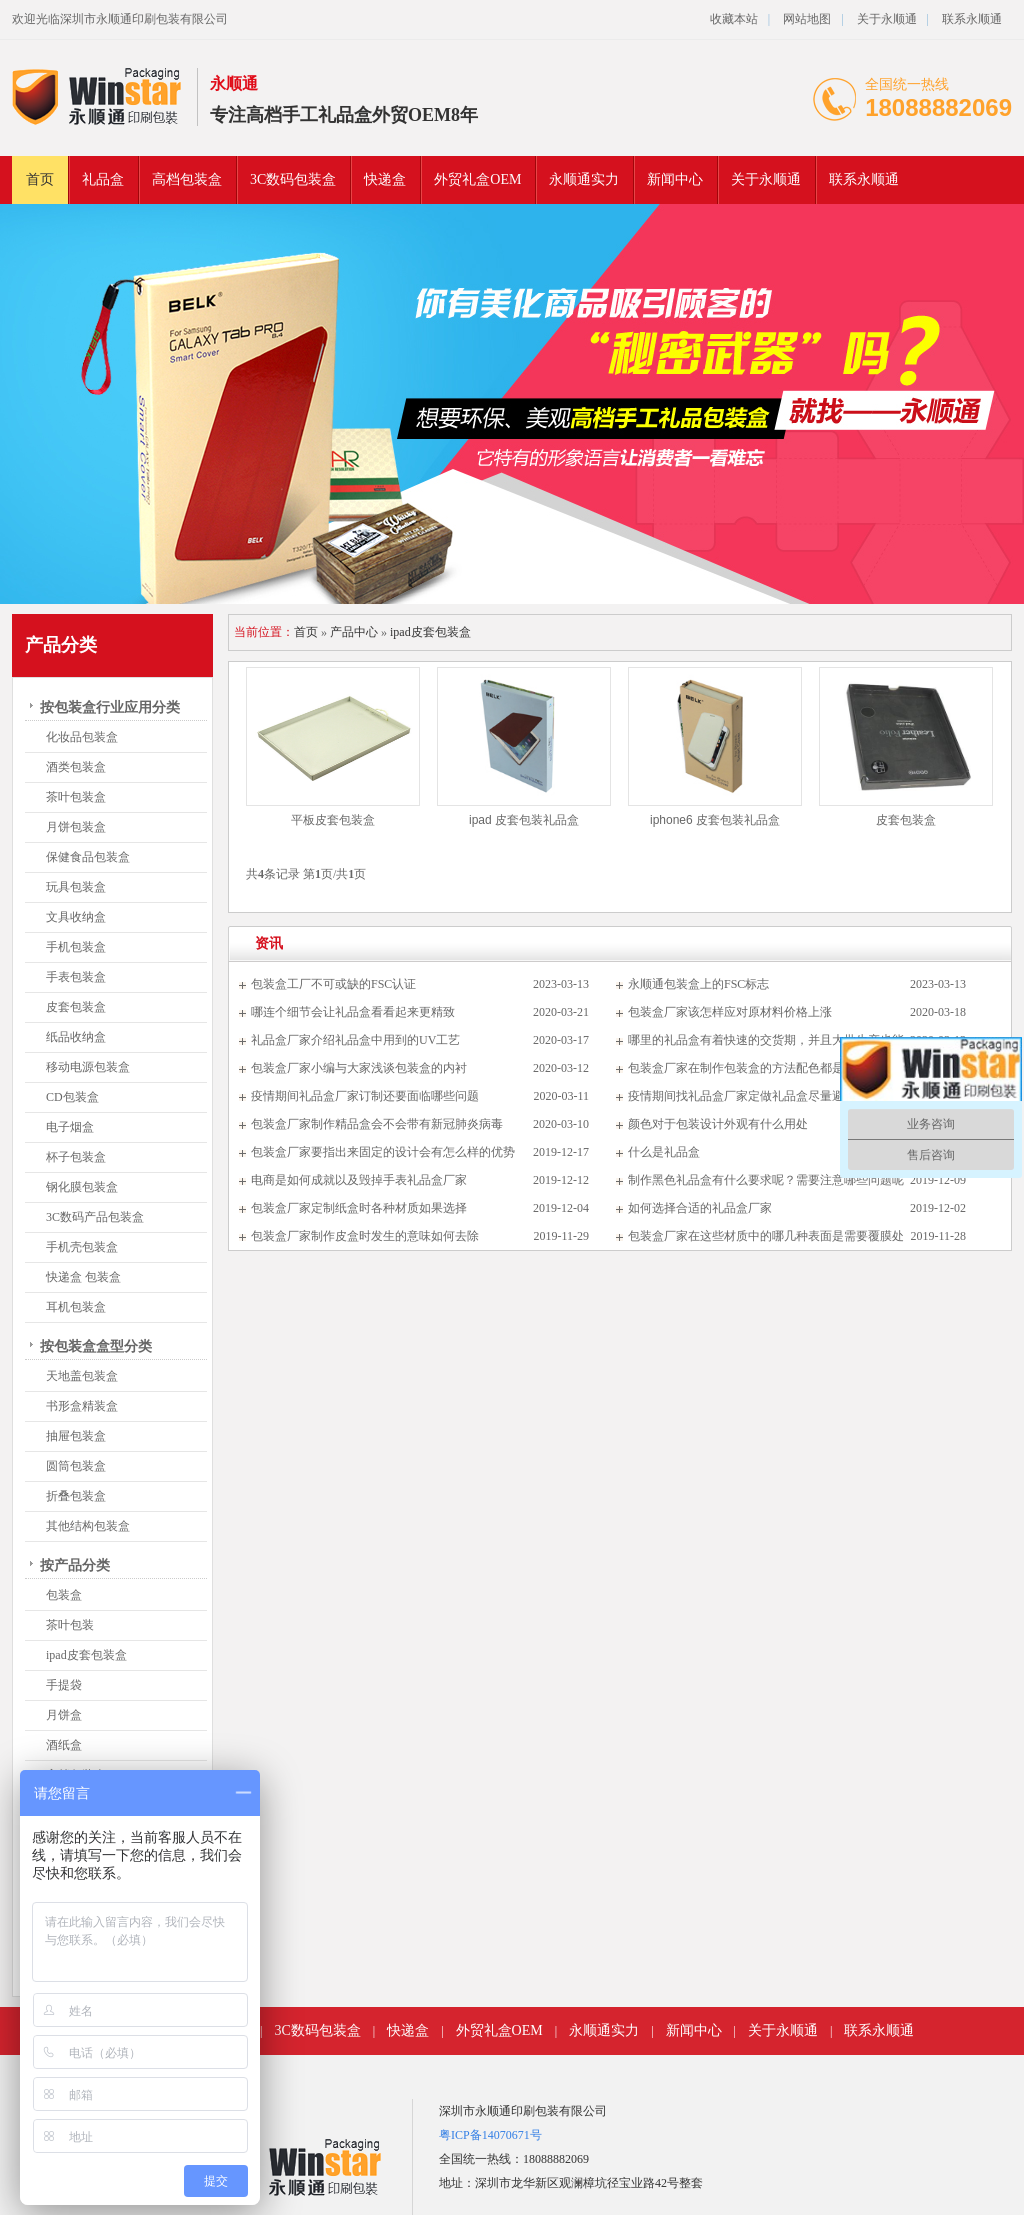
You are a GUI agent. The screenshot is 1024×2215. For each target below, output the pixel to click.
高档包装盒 (187, 179)
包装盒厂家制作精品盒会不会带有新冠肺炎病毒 (377, 1124)
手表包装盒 (76, 977)
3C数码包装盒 (293, 179)
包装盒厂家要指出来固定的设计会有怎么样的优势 (383, 1152)
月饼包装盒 (76, 827)
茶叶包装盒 (76, 797)
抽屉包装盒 (76, 1436)
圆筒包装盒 (76, 1466)
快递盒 (385, 179)
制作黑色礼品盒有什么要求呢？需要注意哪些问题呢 (766, 1180)
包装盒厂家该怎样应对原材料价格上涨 (730, 1012)
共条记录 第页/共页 (306, 874)
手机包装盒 (76, 947)
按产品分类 (75, 1565)
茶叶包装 (70, 1625)
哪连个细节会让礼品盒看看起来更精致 (353, 1012)
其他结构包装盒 (88, 1526)
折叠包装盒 (76, 1496)
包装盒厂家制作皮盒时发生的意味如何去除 (365, 1236)
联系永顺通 (972, 19)
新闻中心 (675, 179)
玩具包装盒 (76, 887)
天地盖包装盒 (82, 1376)
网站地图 (807, 19)
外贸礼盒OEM (477, 179)
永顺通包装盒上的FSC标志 (698, 984)
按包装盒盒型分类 (96, 1346)
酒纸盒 (64, 1745)
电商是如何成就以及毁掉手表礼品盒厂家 (359, 1180)
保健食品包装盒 (88, 857)
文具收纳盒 (76, 917)
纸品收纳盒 (76, 1037)
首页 (40, 179)
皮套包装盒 (76, 1007)
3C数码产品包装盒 (95, 1217)
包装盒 (64, 1595)
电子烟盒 (70, 1127)
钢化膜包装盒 (82, 1187)
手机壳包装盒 (82, 1247)
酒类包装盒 (76, 767)
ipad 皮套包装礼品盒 (524, 820)
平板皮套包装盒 (333, 820)
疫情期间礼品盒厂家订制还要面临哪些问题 (365, 1096)
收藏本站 (734, 19)
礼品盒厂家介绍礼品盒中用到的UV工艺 (355, 1040)
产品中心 (354, 632)
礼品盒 (103, 179)
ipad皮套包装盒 (86, 1655)
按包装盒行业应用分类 (110, 707)
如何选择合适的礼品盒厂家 (700, 1208)
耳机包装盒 (76, 1307)
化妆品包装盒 (82, 737)
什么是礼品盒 (664, 1152)
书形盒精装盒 (82, 1406)
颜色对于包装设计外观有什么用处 (718, 1124)
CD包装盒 (72, 1097)
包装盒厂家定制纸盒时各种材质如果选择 (359, 1208)
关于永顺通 (887, 19)
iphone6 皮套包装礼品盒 (715, 820)
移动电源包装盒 (88, 1067)
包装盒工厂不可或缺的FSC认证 (333, 984)
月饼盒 (64, 1715)
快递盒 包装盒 (83, 1277)
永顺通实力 (584, 179)
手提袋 (64, 1685)
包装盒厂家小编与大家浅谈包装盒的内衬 (359, 1068)
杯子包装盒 (76, 1157)
